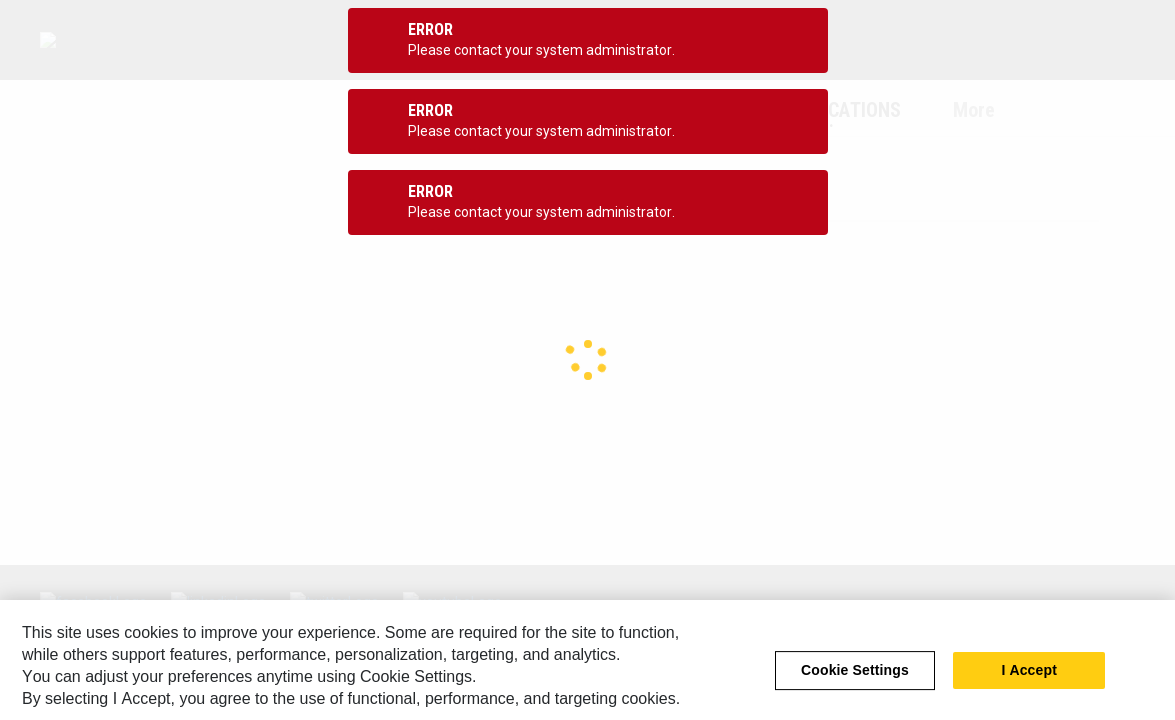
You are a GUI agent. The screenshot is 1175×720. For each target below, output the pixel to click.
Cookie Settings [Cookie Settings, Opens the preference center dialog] (855, 685)
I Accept (1029, 685)
